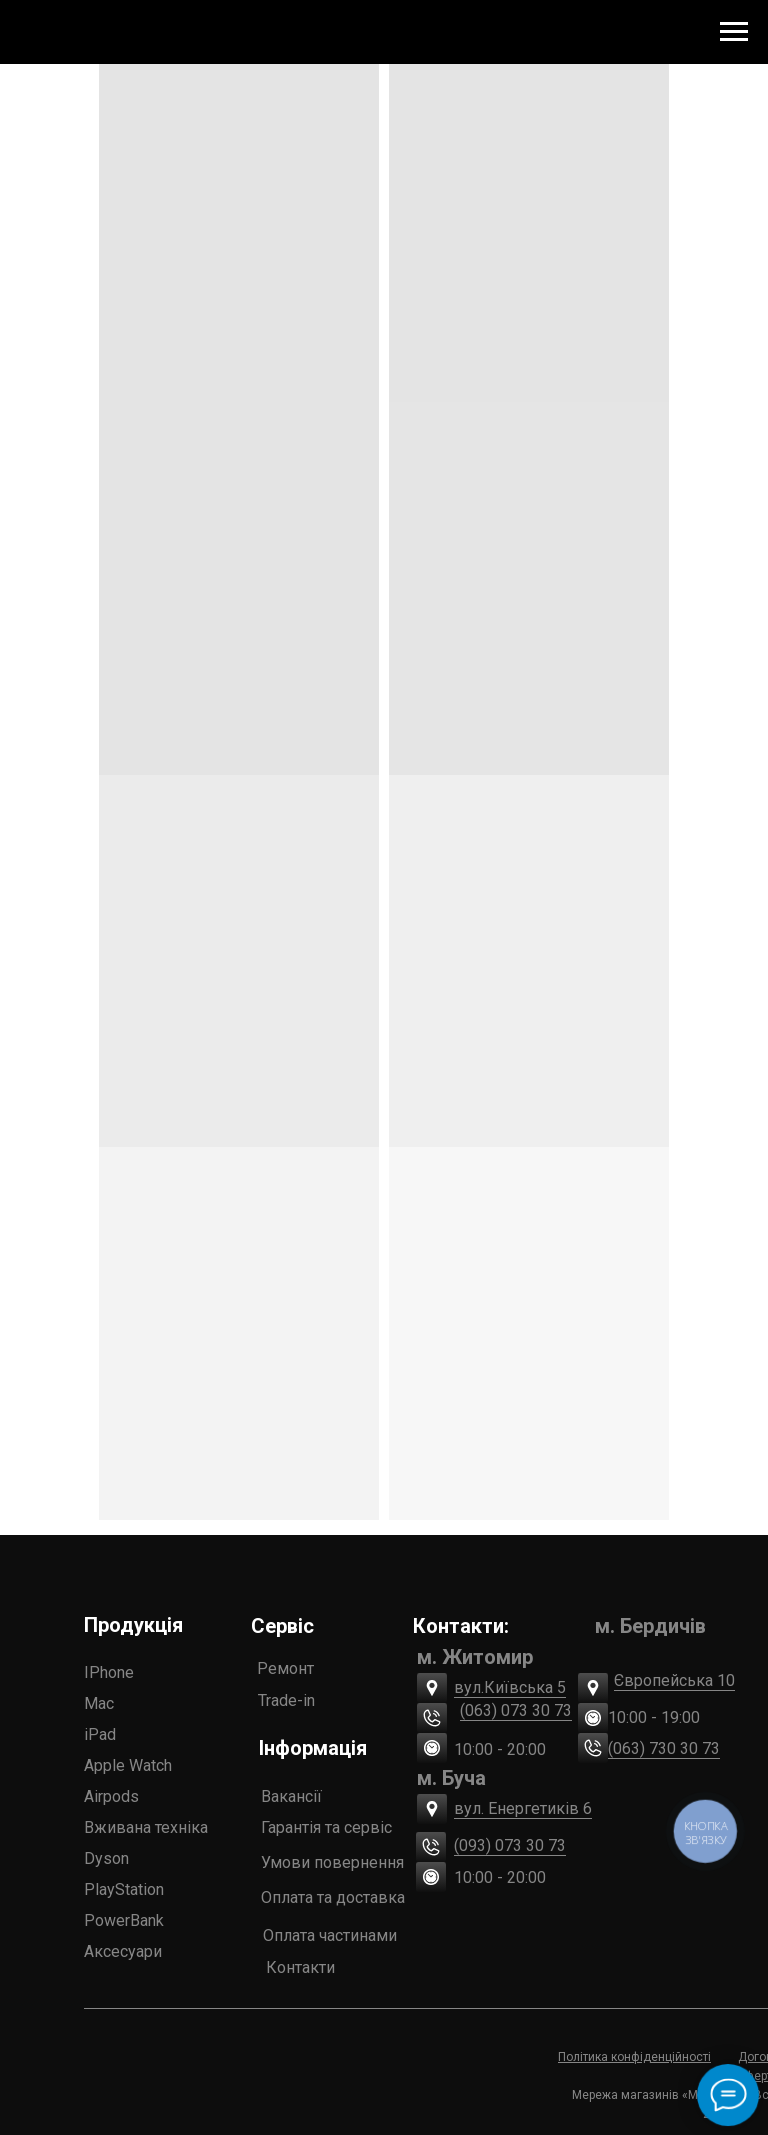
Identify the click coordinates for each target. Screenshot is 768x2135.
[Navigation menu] (734, 32)
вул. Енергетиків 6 (523, 1808)
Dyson (106, 1858)
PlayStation (124, 1889)
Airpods (111, 1796)
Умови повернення (332, 1862)
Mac (99, 1703)
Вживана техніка (146, 1827)
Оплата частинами (330, 1935)
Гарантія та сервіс (326, 1827)
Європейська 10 (674, 1680)
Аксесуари (123, 1951)
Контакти (300, 1967)
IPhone (109, 1672)
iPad (100, 1734)
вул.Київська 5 (510, 1687)
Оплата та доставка (333, 1897)
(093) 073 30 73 (510, 1845)
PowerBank (124, 1920)
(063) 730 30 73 (664, 1748)
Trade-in (286, 1700)
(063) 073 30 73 (516, 1710)
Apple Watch (128, 1765)
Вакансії (291, 1796)
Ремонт (285, 1668)
